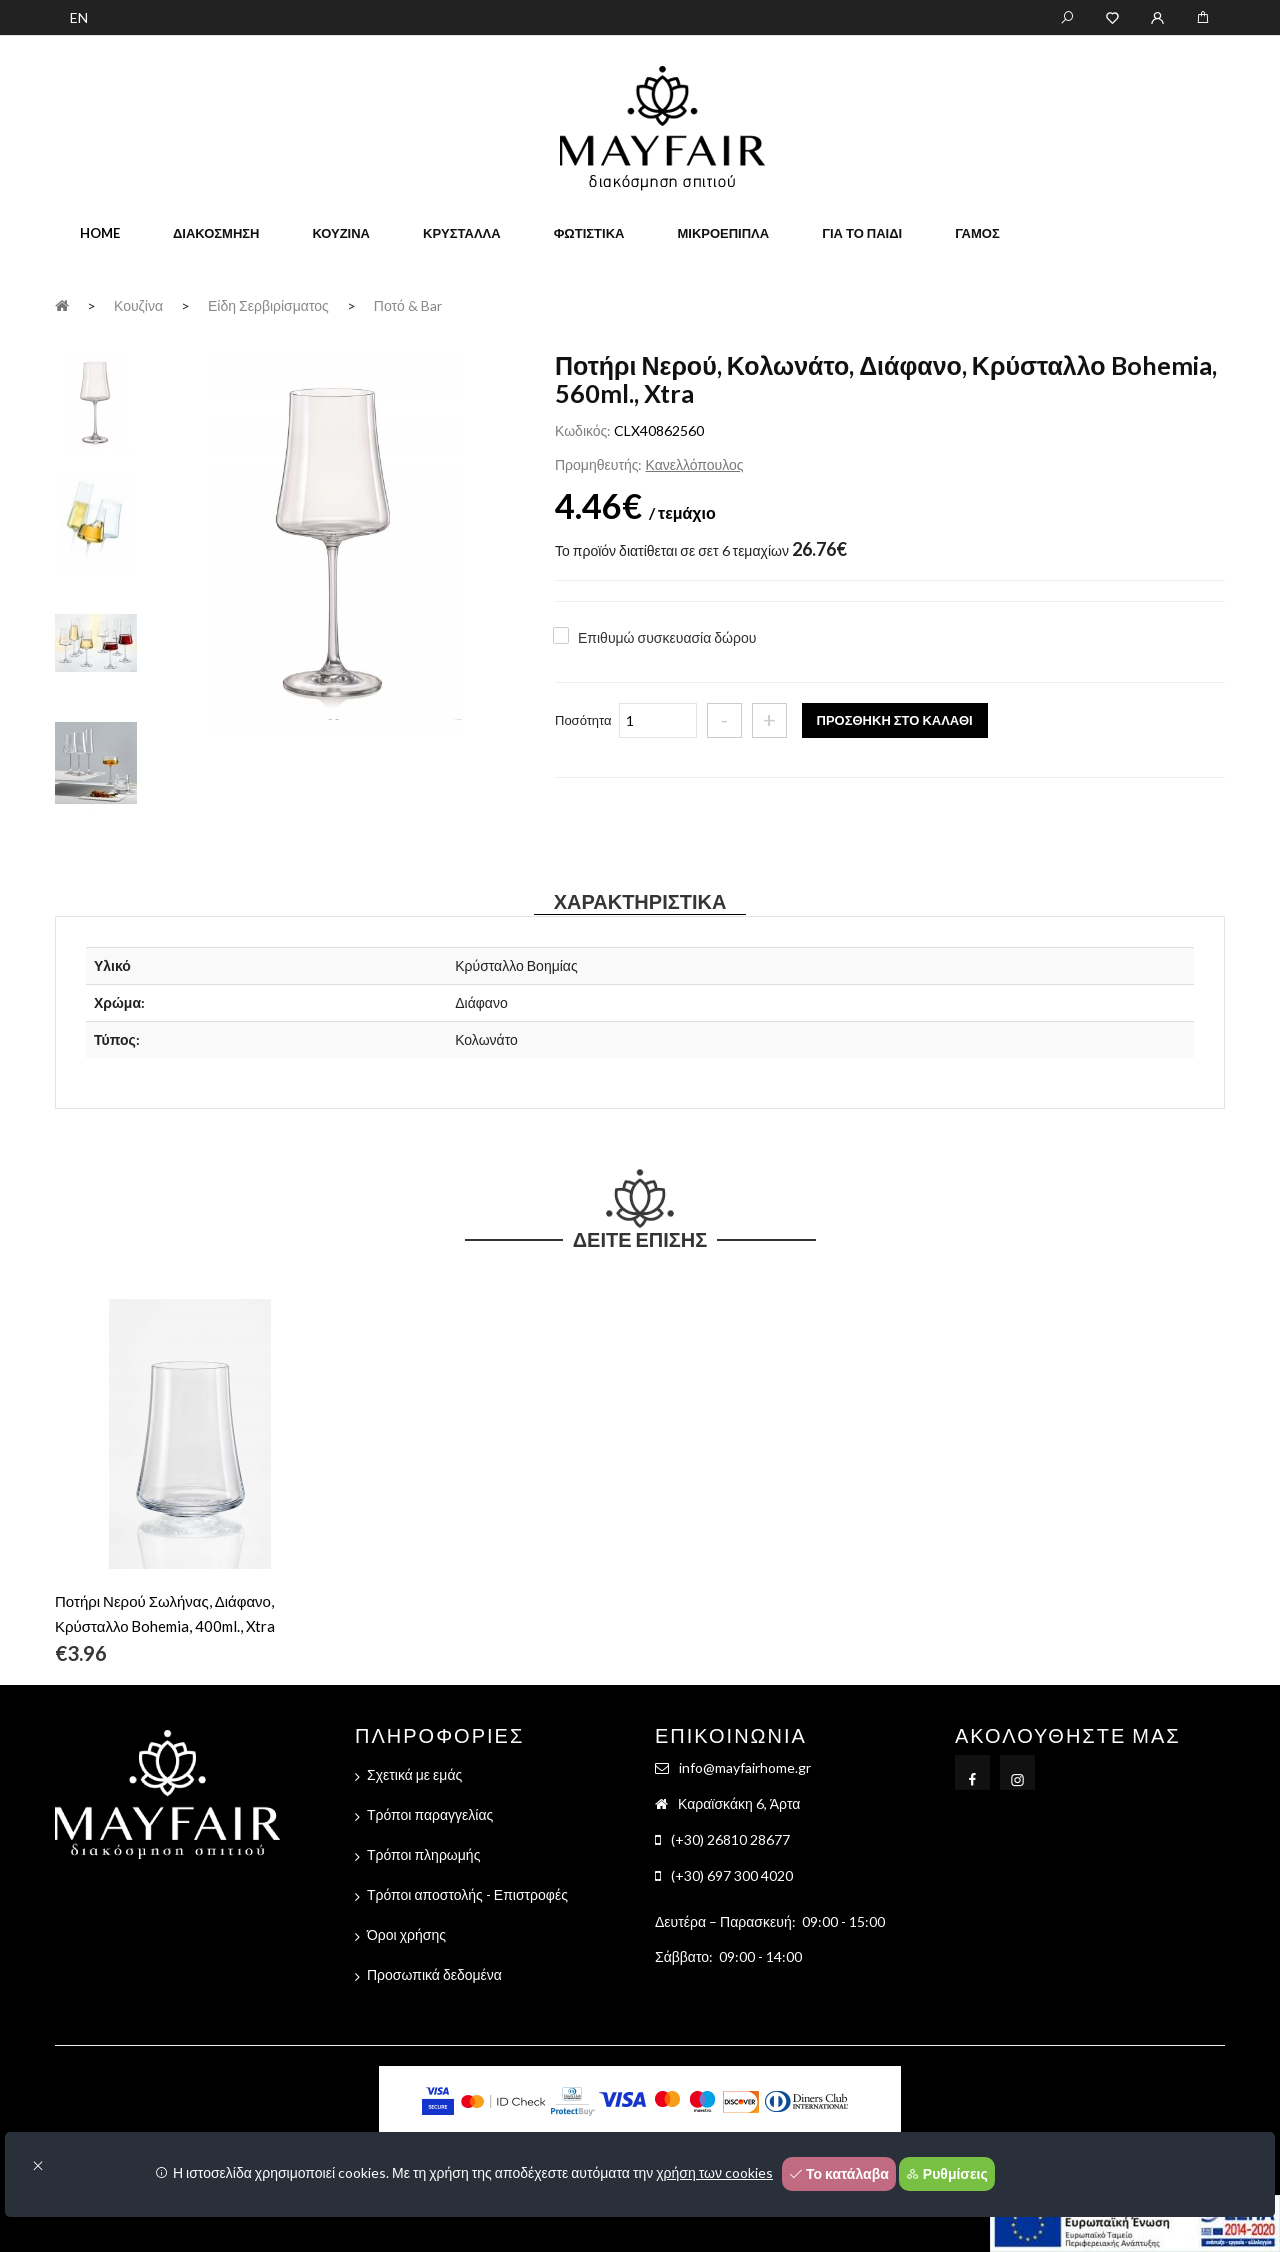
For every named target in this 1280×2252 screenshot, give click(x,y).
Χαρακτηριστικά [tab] (640, 901)
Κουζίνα (341, 233)
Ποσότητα (583, 720)
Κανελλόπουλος (694, 464)
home (100, 233)
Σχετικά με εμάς (414, 1774)
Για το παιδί (862, 233)
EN (79, 17)
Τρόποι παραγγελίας (430, 1814)
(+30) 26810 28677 (730, 1839)
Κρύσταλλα (462, 233)
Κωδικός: (583, 430)
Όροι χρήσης (406, 1934)
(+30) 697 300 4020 (732, 1875)
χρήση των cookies (714, 2172)
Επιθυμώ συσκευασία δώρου (667, 637)
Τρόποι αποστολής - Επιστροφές (467, 1894)
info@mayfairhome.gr (745, 1767)
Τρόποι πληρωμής (423, 1854)
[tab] (96, 400)
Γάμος (977, 233)
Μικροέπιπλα (723, 233)
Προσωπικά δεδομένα (434, 1974)
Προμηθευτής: (598, 464)
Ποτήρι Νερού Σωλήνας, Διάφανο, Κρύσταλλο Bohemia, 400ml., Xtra (165, 1613)
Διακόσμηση (216, 233)
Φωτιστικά (589, 233)
